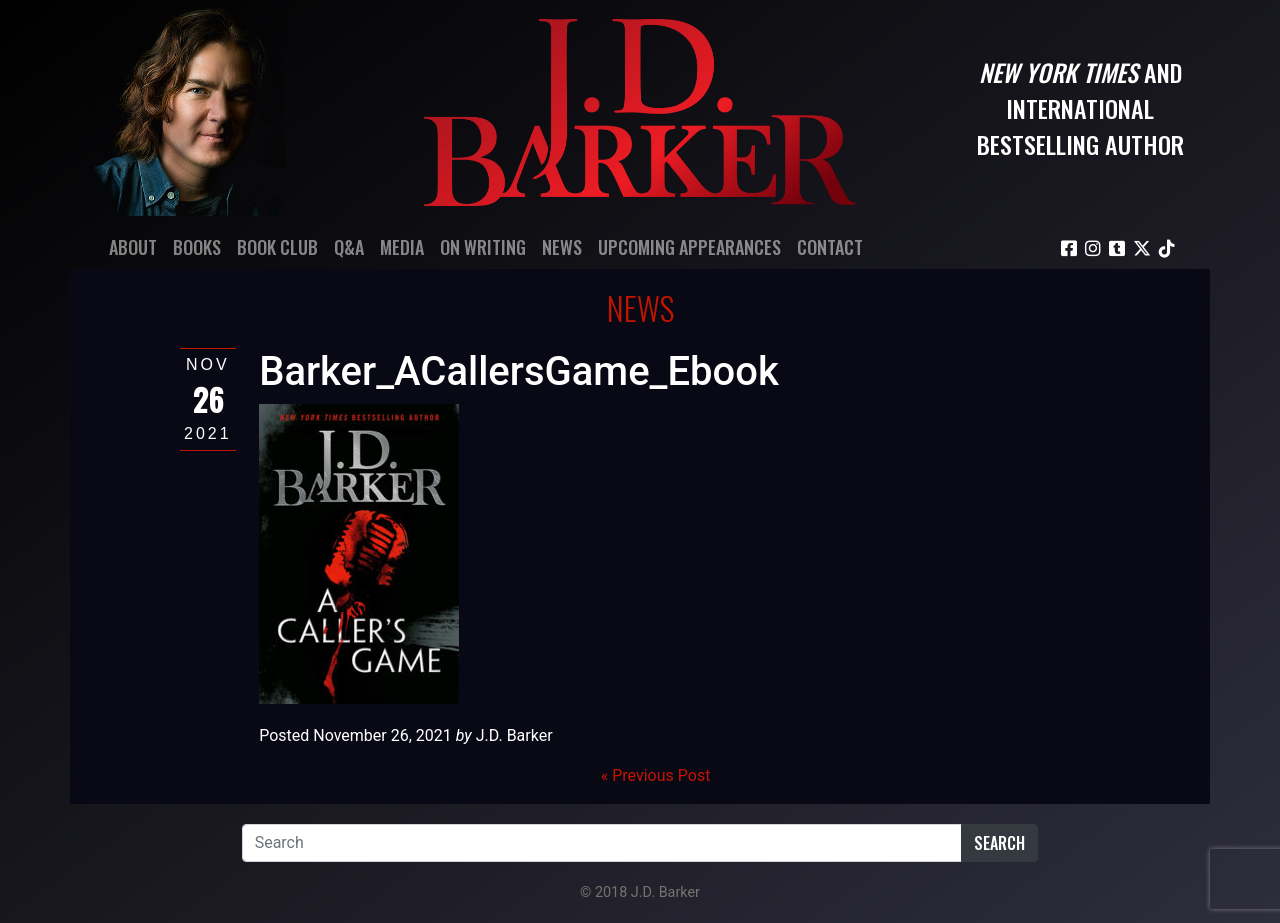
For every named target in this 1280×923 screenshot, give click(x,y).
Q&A (349, 247)
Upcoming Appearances (689, 247)
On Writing (483, 247)
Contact (830, 247)
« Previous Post (656, 775)
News (562, 247)
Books (197, 247)
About (133, 247)
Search (999, 843)
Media (402, 247)
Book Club (277, 247)
